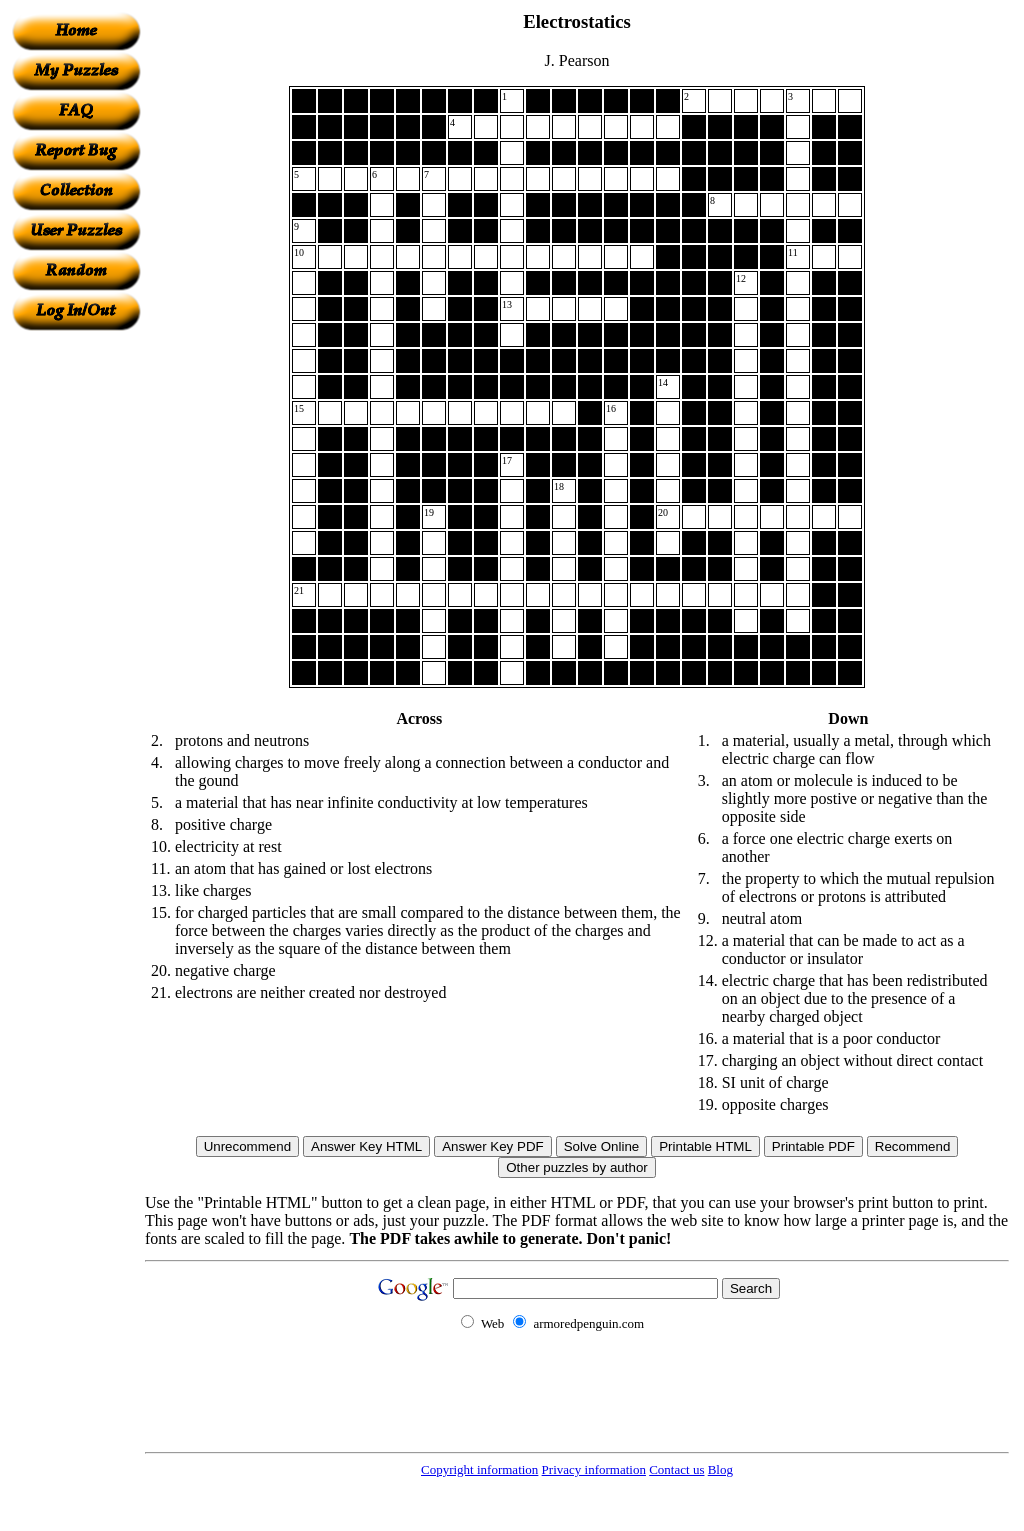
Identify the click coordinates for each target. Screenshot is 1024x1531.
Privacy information (594, 1469)
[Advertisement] (76, 631)
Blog (720, 1469)
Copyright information (479, 1469)
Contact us (676, 1469)
